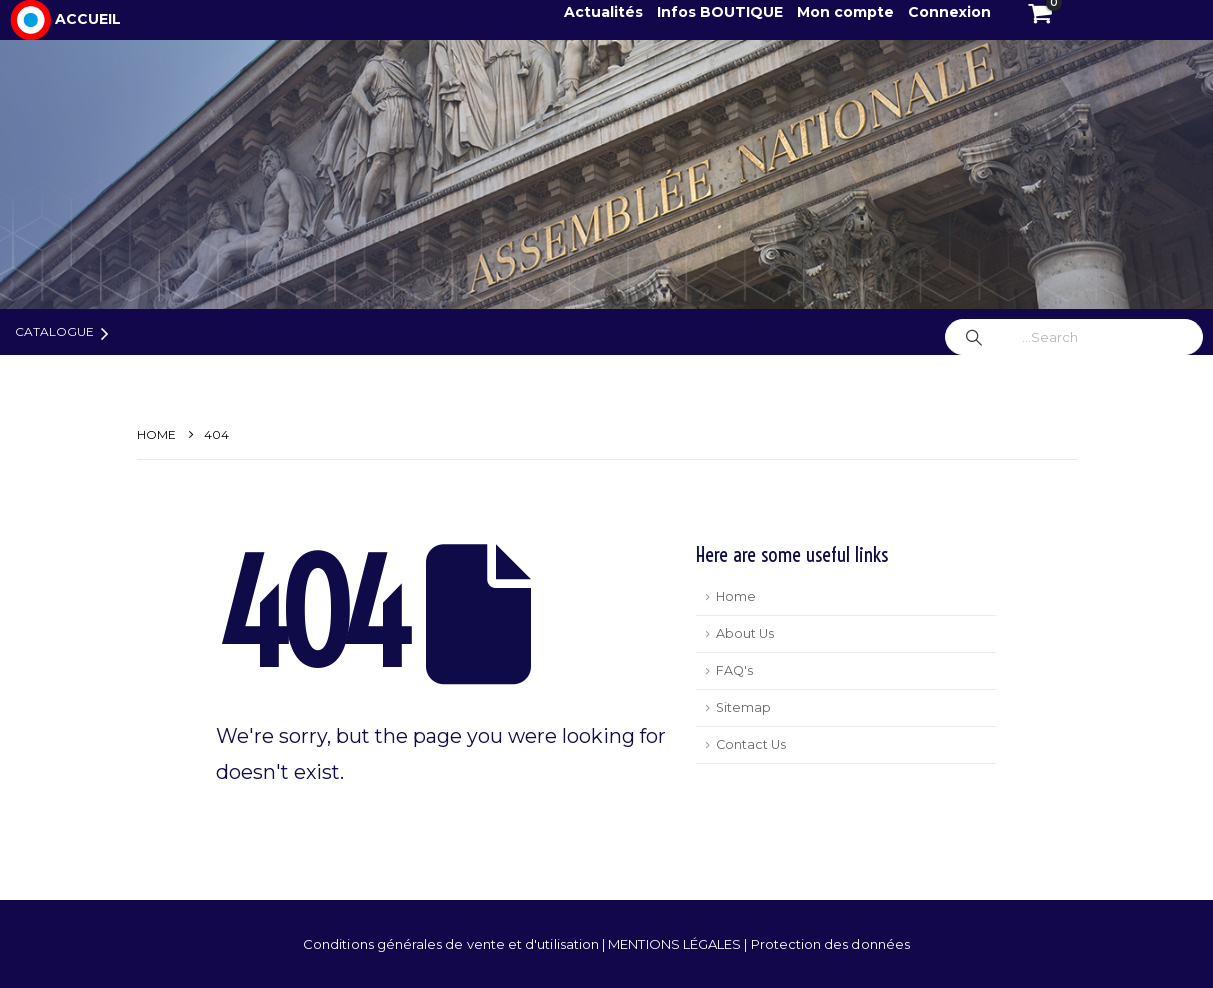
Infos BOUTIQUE (722, 12)
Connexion (949, 12)
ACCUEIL (88, 19)
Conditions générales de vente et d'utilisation (452, 944)
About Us (745, 633)
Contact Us (751, 744)
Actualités (605, 12)
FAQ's (734, 670)
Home (736, 596)
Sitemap (743, 707)
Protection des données (830, 944)
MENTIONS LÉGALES (676, 944)
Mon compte (845, 12)
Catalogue (54, 331)
